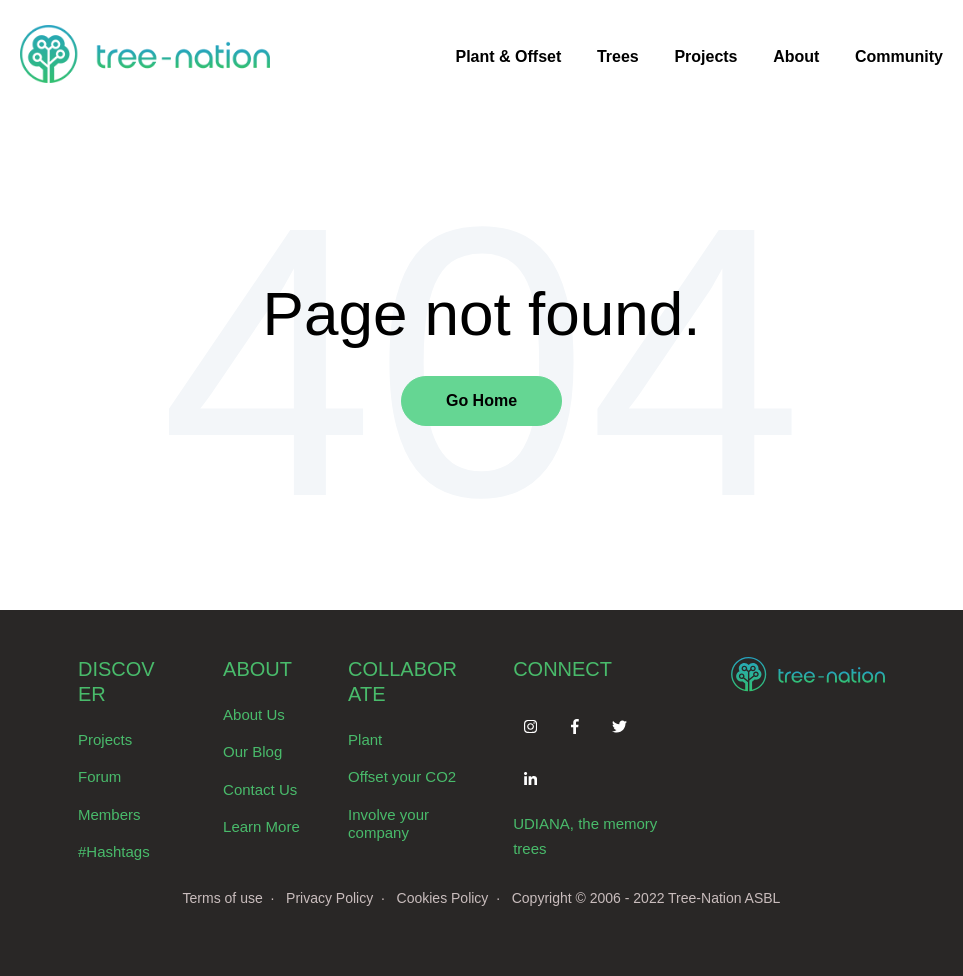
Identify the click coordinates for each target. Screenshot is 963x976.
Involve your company (388, 824)
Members (109, 814)
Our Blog (252, 751)
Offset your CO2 (402, 776)
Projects (705, 56)
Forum (99, 776)
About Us (254, 714)
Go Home (481, 400)
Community (899, 56)
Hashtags (117, 851)
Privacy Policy (329, 898)
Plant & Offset (508, 56)
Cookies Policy (443, 898)
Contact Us (260, 789)
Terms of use (223, 898)
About (796, 56)
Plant (365, 739)
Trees (618, 56)
